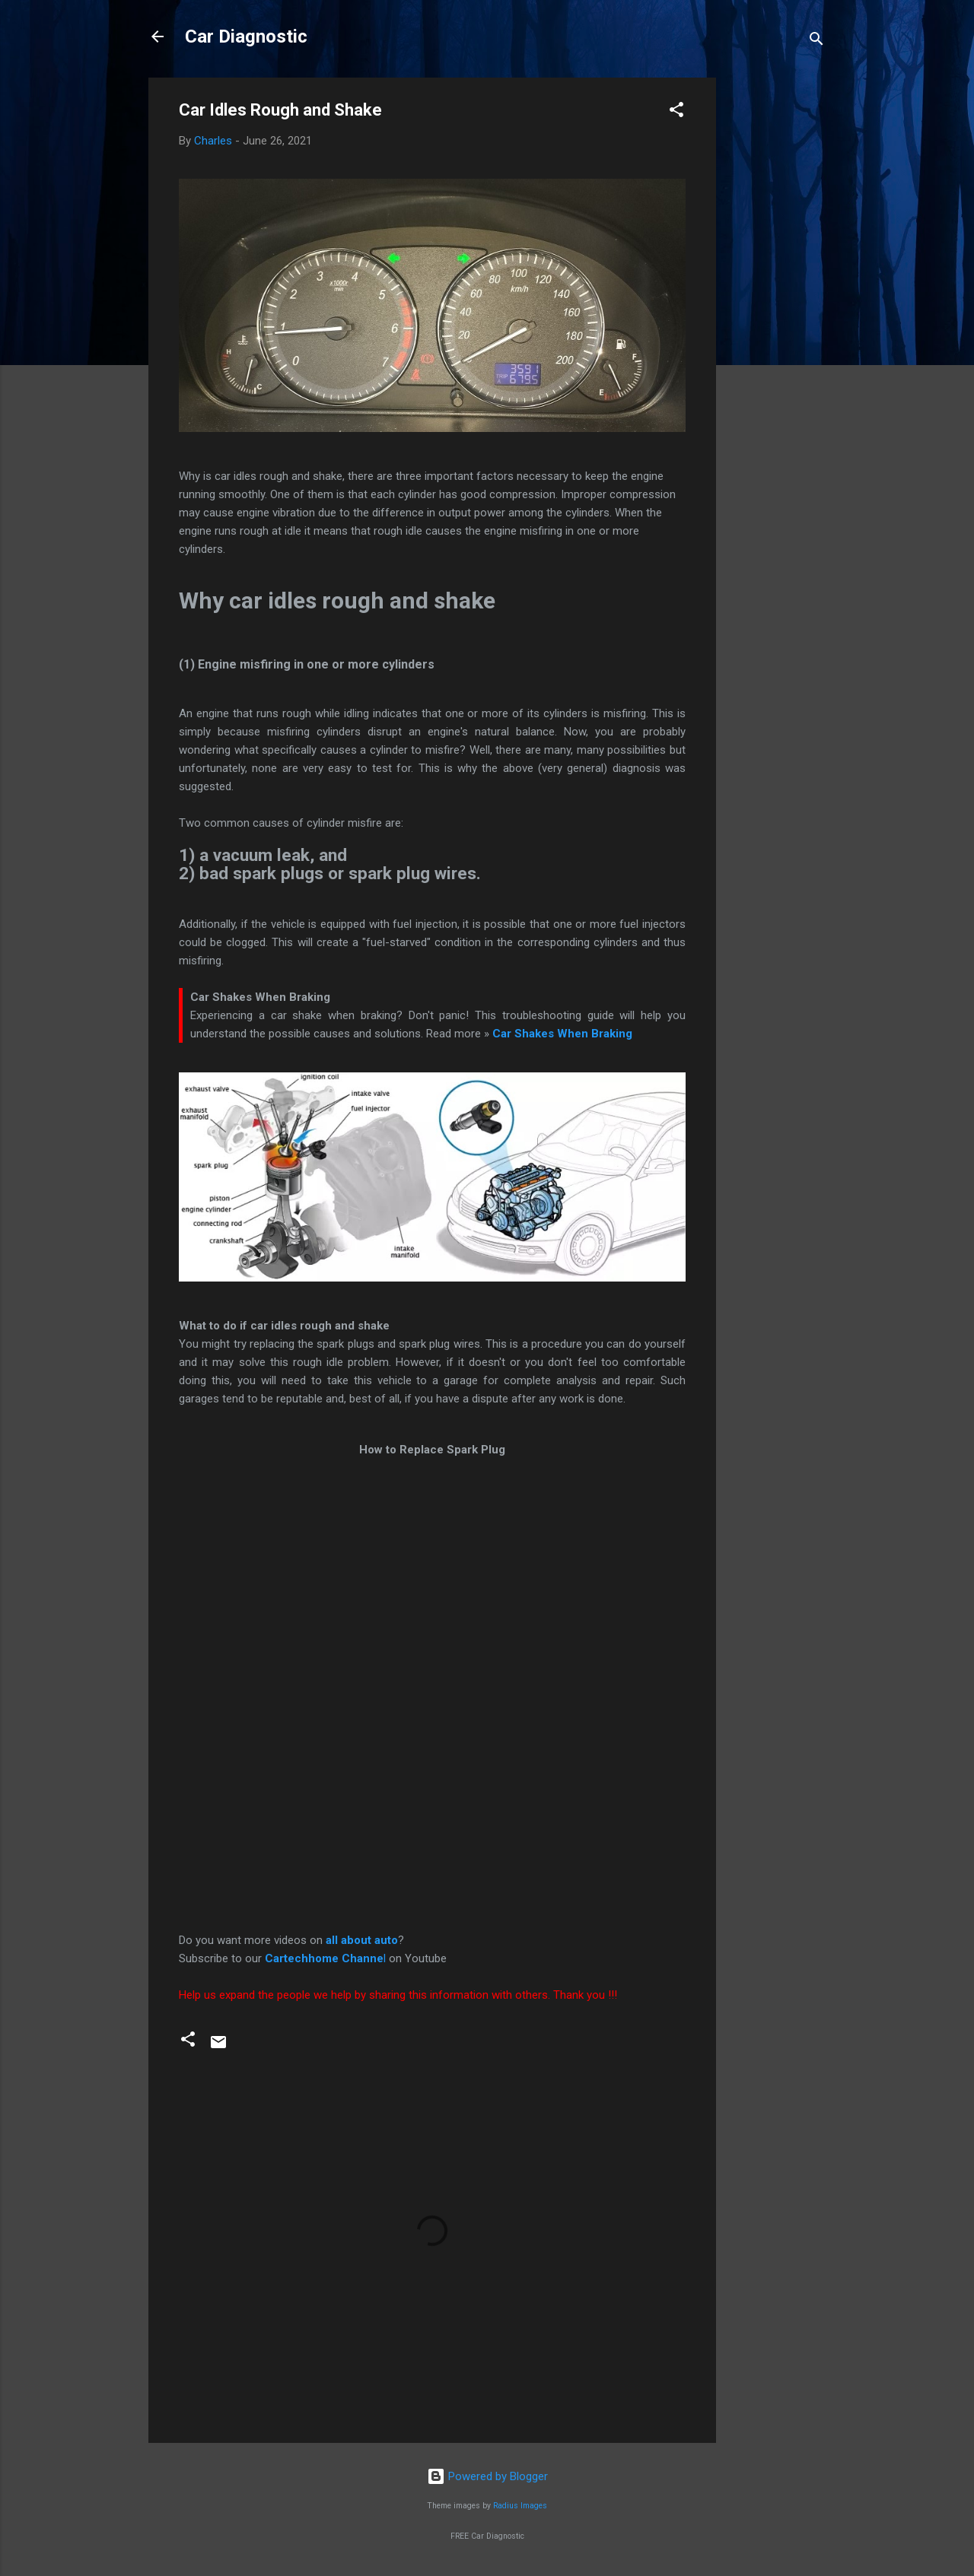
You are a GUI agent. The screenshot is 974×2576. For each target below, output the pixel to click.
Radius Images (520, 2506)
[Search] (816, 41)
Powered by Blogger (487, 2476)
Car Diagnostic (246, 36)
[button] (676, 112)
